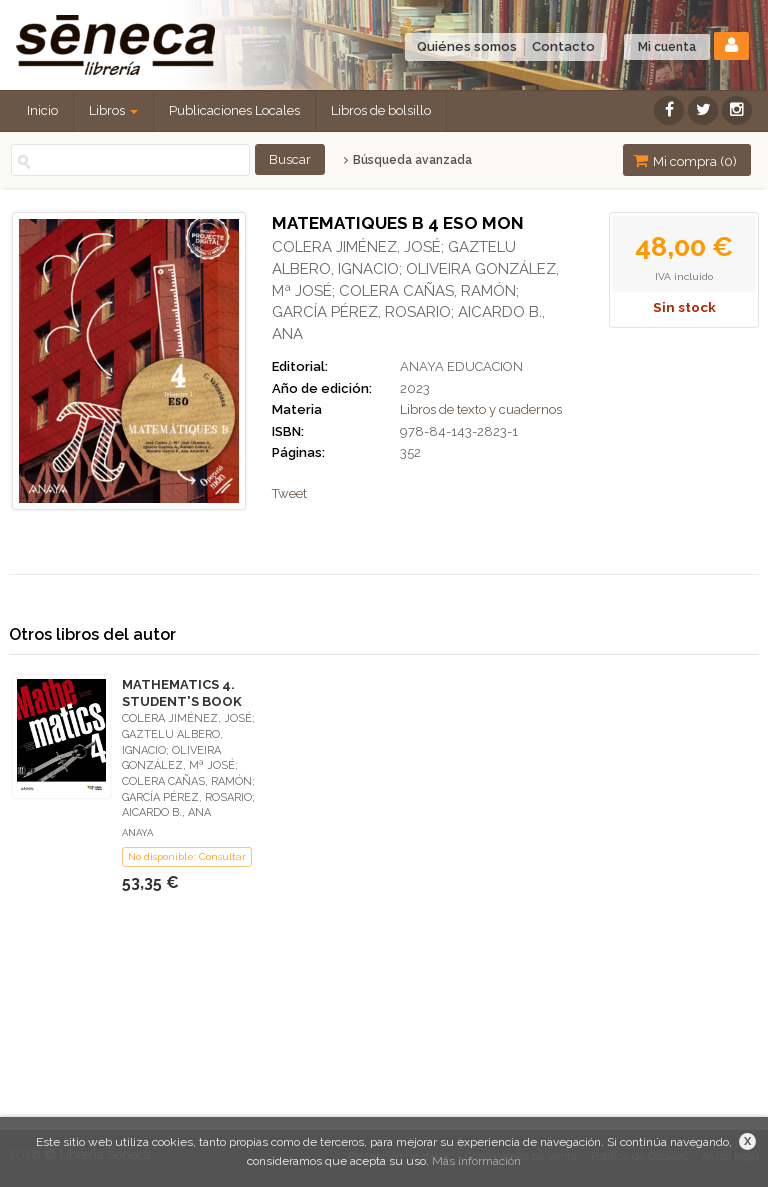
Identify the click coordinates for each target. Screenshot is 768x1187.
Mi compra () (685, 160)
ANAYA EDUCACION (461, 366)
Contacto (563, 46)
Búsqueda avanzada (407, 160)
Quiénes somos (467, 46)
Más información (476, 1161)
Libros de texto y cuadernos (481, 409)
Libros (113, 110)
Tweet (289, 493)
